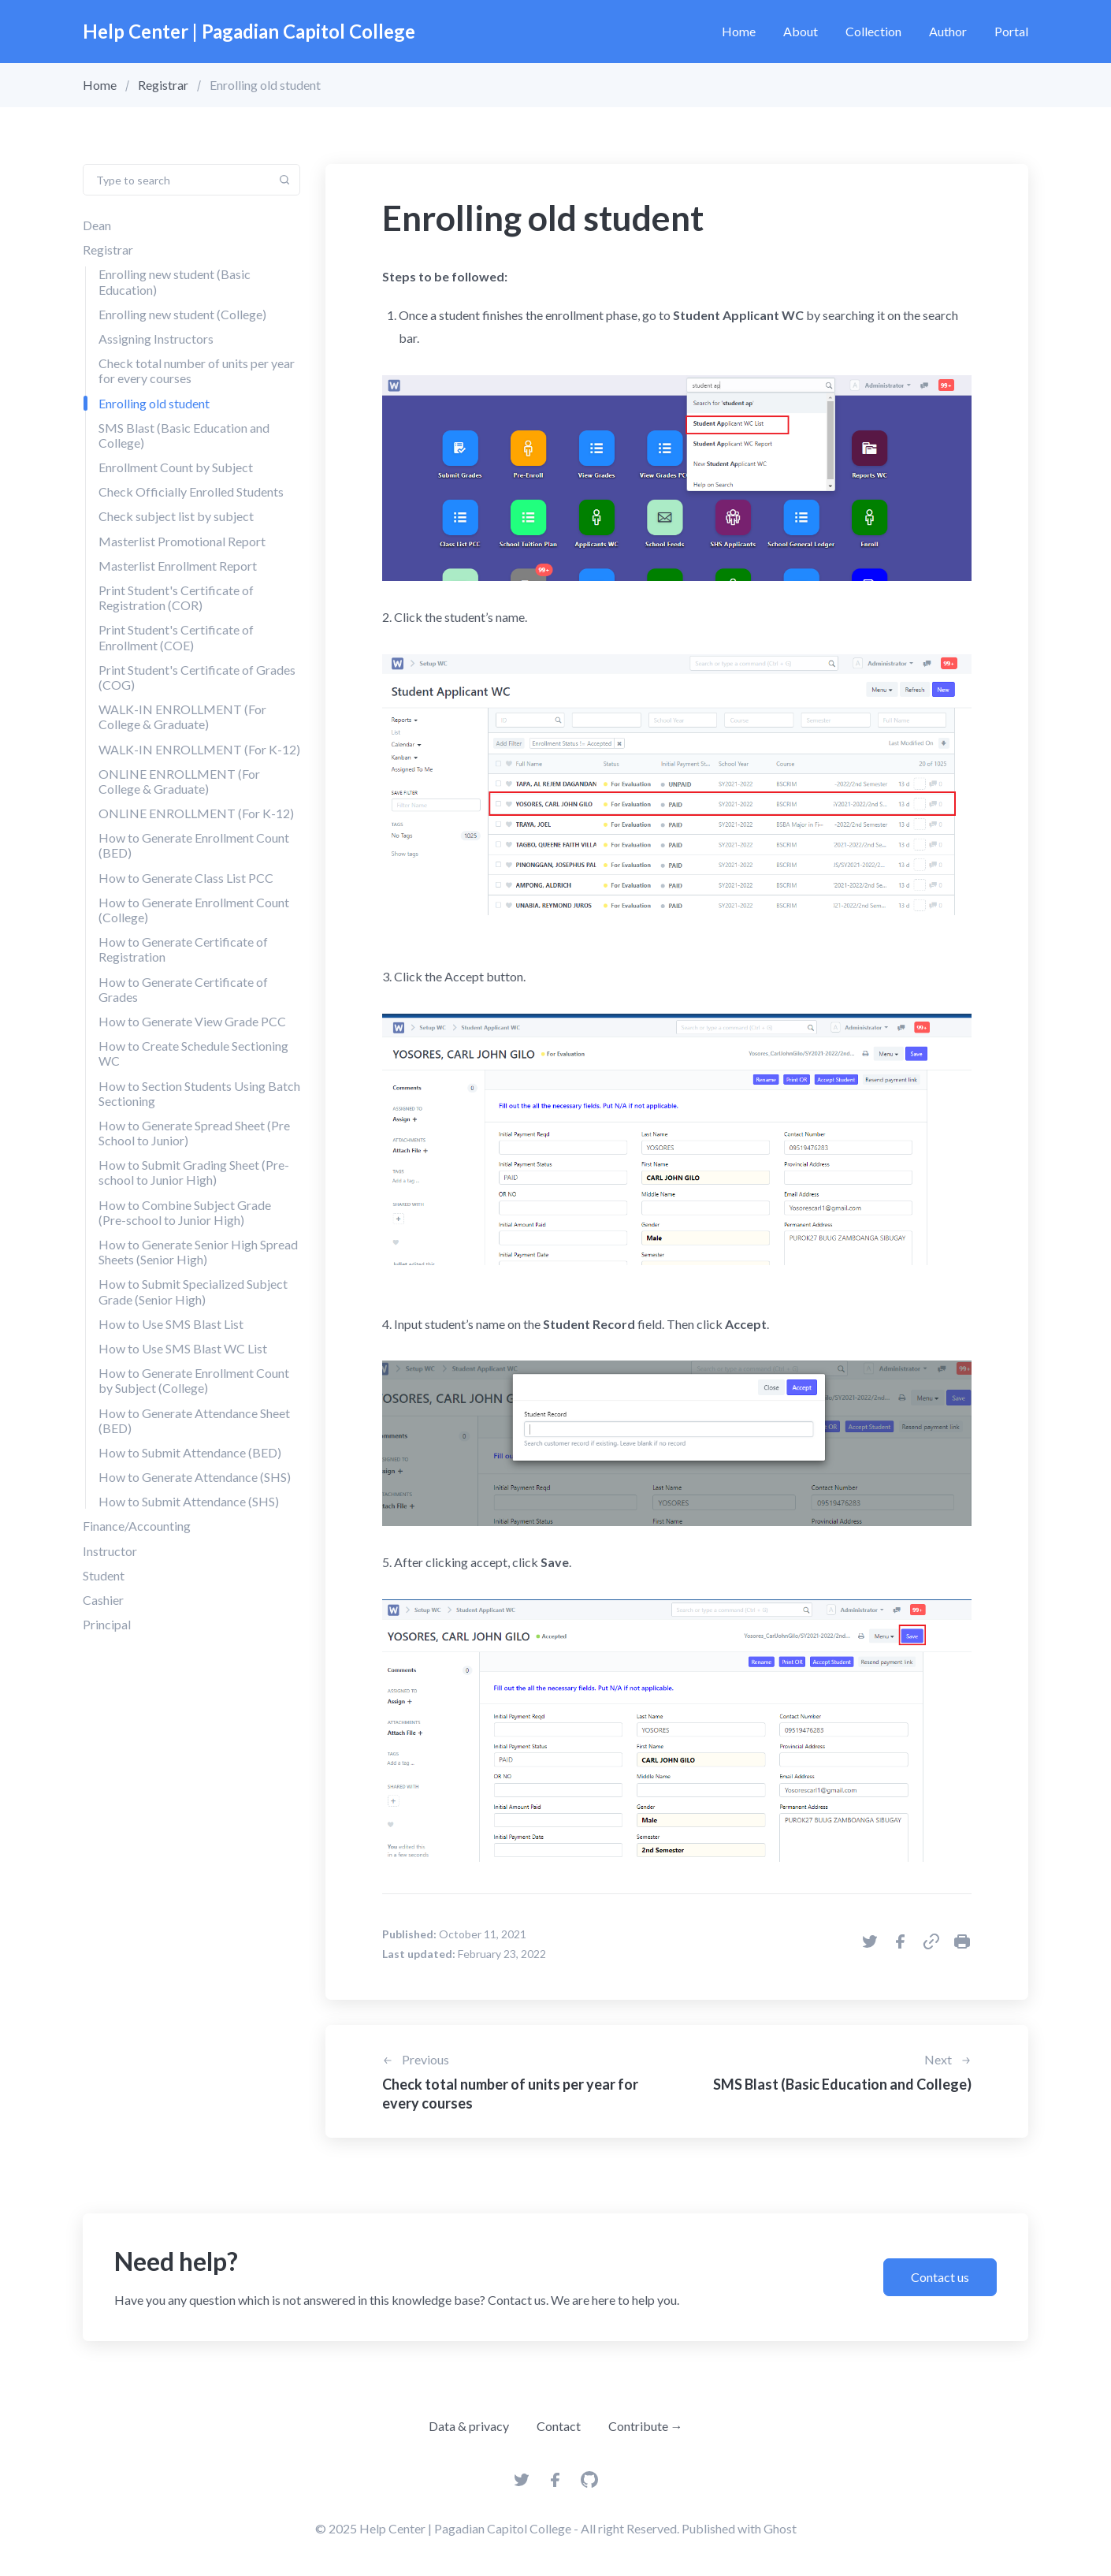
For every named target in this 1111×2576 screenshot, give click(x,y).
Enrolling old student (154, 403)
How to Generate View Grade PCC (192, 1021)
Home (739, 31)
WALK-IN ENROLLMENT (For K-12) (199, 749)
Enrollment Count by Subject (175, 467)
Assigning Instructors (156, 338)
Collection (873, 31)
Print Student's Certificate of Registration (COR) (176, 597)
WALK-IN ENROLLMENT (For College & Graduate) (182, 716)
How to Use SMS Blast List (170, 1323)
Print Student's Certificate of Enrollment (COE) (176, 637)
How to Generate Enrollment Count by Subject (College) (193, 1380)
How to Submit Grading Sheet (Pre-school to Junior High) (193, 1172)
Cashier (103, 1599)
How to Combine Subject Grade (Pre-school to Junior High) (184, 1212)
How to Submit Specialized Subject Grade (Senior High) (193, 1291)
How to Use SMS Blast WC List (182, 1348)
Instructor (110, 1550)
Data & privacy (469, 2425)
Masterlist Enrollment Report (177, 565)
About (800, 31)
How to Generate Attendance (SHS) (194, 1476)
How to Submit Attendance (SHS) (188, 1501)
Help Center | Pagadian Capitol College (249, 31)
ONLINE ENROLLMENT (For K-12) (196, 813)
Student (103, 1575)
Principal (107, 1624)
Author (948, 31)
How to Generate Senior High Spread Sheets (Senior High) (198, 1252)
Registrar (163, 84)
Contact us (940, 2276)
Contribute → (645, 2425)
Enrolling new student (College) (182, 314)
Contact (559, 2425)
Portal (1011, 31)
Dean (97, 225)
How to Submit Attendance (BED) (189, 1452)
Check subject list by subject (176, 515)
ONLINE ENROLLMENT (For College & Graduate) (179, 781)
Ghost (780, 2528)
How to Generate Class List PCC (185, 877)
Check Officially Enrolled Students (191, 491)
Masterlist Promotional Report (182, 541)
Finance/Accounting (137, 1525)
